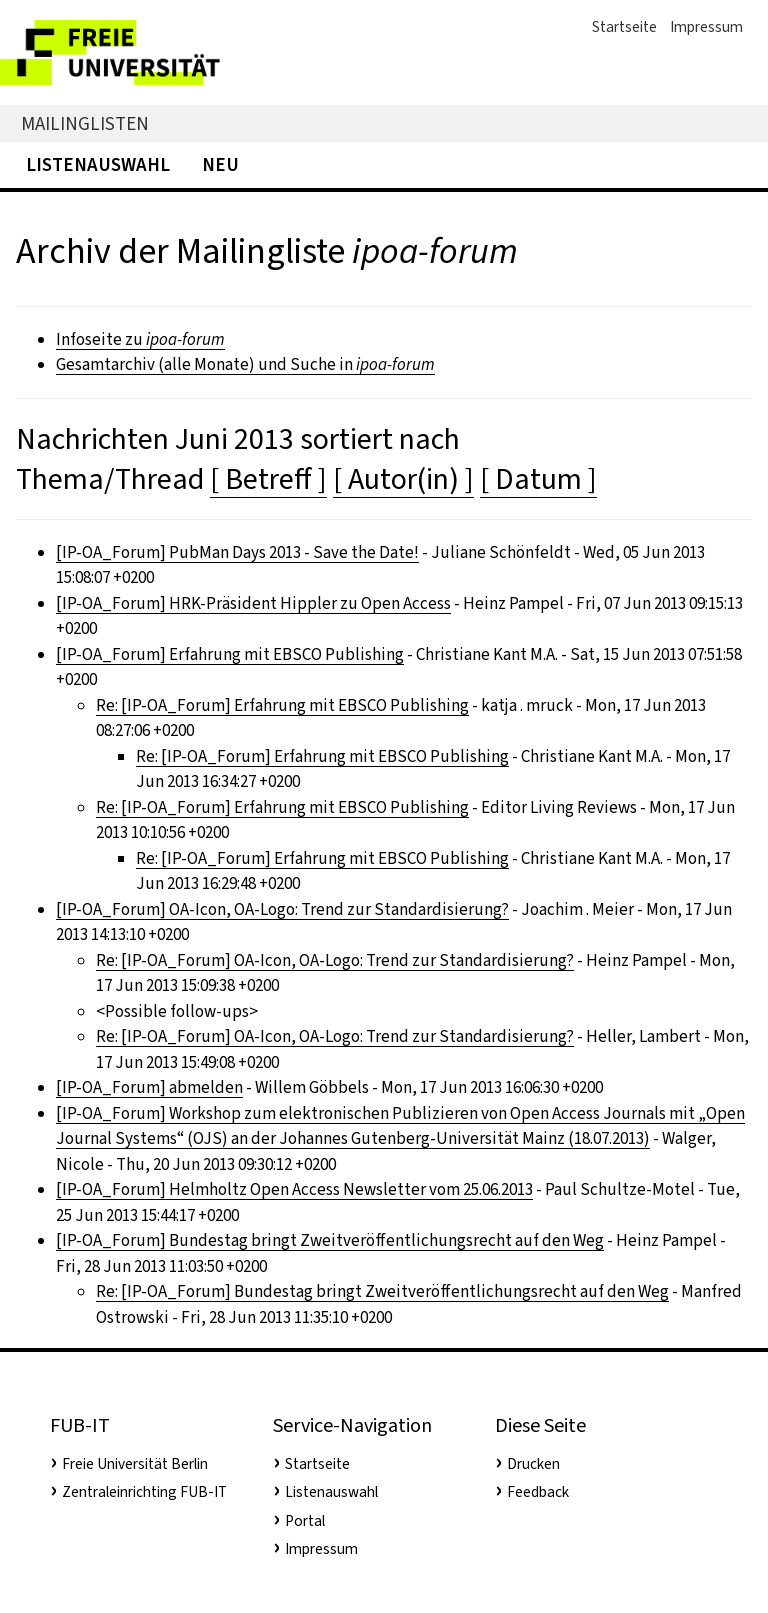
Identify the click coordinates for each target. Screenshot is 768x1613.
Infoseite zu (140, 339)
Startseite (624, 27)
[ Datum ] (538, 479)
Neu (220, 164)
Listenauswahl (98, 164)
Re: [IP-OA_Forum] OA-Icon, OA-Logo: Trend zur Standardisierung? (335, 960)
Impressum (706, 27)
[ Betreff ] (268, 479)
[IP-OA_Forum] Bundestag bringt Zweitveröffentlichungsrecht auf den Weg (330, 1240)
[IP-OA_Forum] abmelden (149, 1087)
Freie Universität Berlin (135, 1464)
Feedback (538, 1492)
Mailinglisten (85, 123)
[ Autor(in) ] (403, 479)
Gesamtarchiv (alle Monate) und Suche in (245, 364)
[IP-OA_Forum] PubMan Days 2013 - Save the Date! (237, 552)
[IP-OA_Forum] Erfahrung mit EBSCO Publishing (230, 654)
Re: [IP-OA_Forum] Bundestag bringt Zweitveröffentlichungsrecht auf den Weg (382, 1291)
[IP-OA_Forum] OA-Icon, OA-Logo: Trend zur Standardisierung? (282, 909)
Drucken (533, 1464)
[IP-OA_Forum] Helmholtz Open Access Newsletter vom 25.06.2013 (294, 1189)
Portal (305, 1521)
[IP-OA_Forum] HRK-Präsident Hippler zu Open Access (253, 603)
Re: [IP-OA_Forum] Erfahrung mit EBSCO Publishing (282, 705)
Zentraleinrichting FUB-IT (144, 1492)
